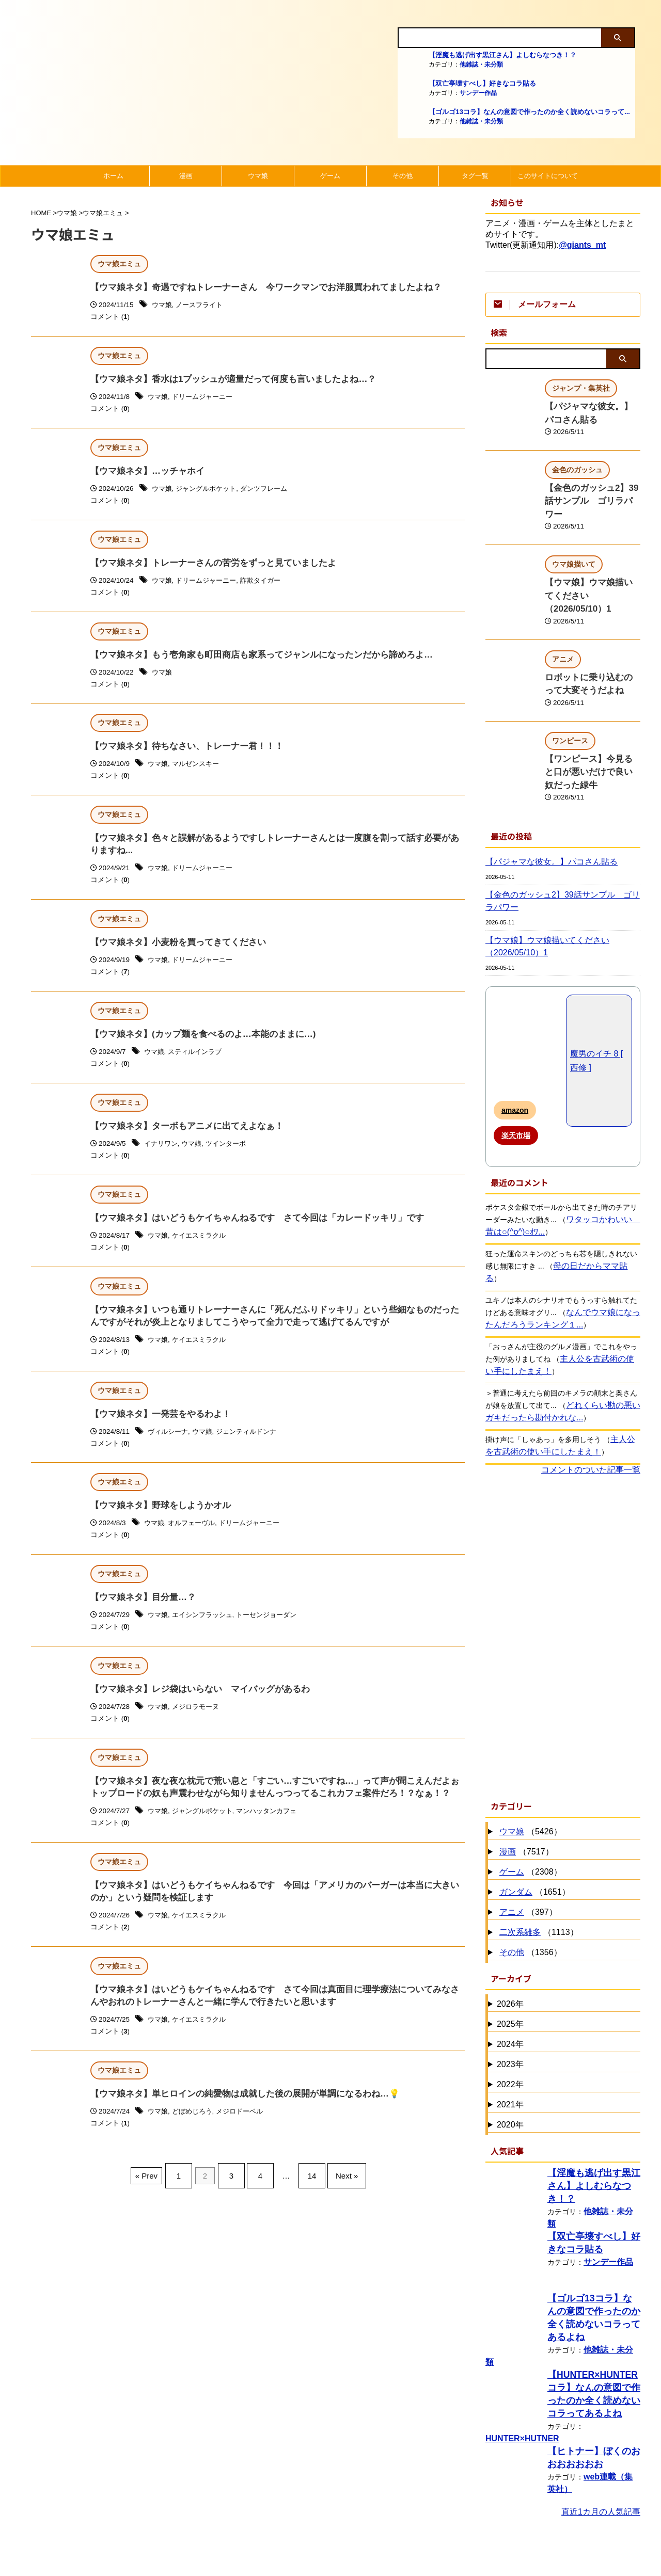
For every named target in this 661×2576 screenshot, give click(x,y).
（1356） (529, 1885)
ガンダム (515, 1824)
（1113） (537, 1865)
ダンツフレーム (271, 491)
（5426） (529, 1764)
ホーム (113, 176)
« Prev (159, 2197)
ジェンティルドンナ (253, 1447)
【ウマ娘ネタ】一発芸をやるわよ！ (156, 1429)
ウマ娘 (258, 176)
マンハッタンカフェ (274, 1831)
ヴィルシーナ (169, 1447)
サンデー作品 (478, 93)
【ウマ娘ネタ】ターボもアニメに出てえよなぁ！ (181, 1136)
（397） (527, 1845)
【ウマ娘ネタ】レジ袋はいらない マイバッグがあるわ (193, 1707)
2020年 (510, 2057)
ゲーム (330, 176)
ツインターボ (231, 1155)
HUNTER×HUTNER (517, 2353)
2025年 (510, 1957)
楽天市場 (515, 1081)
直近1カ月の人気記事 (600, 2426)
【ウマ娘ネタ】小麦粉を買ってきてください (173, 951)
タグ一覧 (475, 176)
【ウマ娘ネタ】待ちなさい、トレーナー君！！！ (181, 751)
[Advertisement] (562, 1568)
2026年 (510, 1936)
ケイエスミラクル (202, 1248)
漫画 (186, 176)
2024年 (510, 1977)
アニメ (511, 1845)
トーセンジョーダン (274, 1632)
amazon (514, 1055)
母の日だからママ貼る (589, 1211)
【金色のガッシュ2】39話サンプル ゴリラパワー (560, 846)
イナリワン (162, 1155)
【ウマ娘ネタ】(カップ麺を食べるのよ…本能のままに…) (196, 1043)
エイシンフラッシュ (206, 1632)
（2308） (529, 1805)
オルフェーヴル (194, 1539)
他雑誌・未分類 (481, 64)
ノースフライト (202, 306)
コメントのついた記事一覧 (590, 1402)
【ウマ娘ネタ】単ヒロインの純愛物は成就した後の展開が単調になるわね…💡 (236, 2119)
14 (307, 2197)
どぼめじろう (195, 2137)
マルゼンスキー (199, 770)
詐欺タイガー (268, 584)
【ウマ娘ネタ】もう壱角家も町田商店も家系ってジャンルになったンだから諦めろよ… (251, 659)
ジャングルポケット (209, 491)
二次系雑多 (520, 1865)
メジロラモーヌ (199, 1725)
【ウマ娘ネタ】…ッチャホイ (144, 473)
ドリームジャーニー (206, 399)
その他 (402, 176)
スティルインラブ (198, 1062)
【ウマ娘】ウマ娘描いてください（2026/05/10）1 (539, 892)
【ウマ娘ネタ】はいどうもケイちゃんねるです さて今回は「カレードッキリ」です (247, 1229)
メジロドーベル (246, 2137)
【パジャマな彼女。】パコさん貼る (543, 807)
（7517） (525, 1785)
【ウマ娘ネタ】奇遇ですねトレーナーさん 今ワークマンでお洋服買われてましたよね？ (255, 287)
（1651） (533, 1825)
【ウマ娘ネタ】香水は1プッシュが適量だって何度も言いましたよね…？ (224, 380)
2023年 (510, 1997)
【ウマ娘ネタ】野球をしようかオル (156, 1521)
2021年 (510, 2037)
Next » (336, 2197)
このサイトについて (547, 176)
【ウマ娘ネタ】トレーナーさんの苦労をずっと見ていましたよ (206, 566)
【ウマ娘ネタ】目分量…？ (140, 1614)
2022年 (510, 2017)
